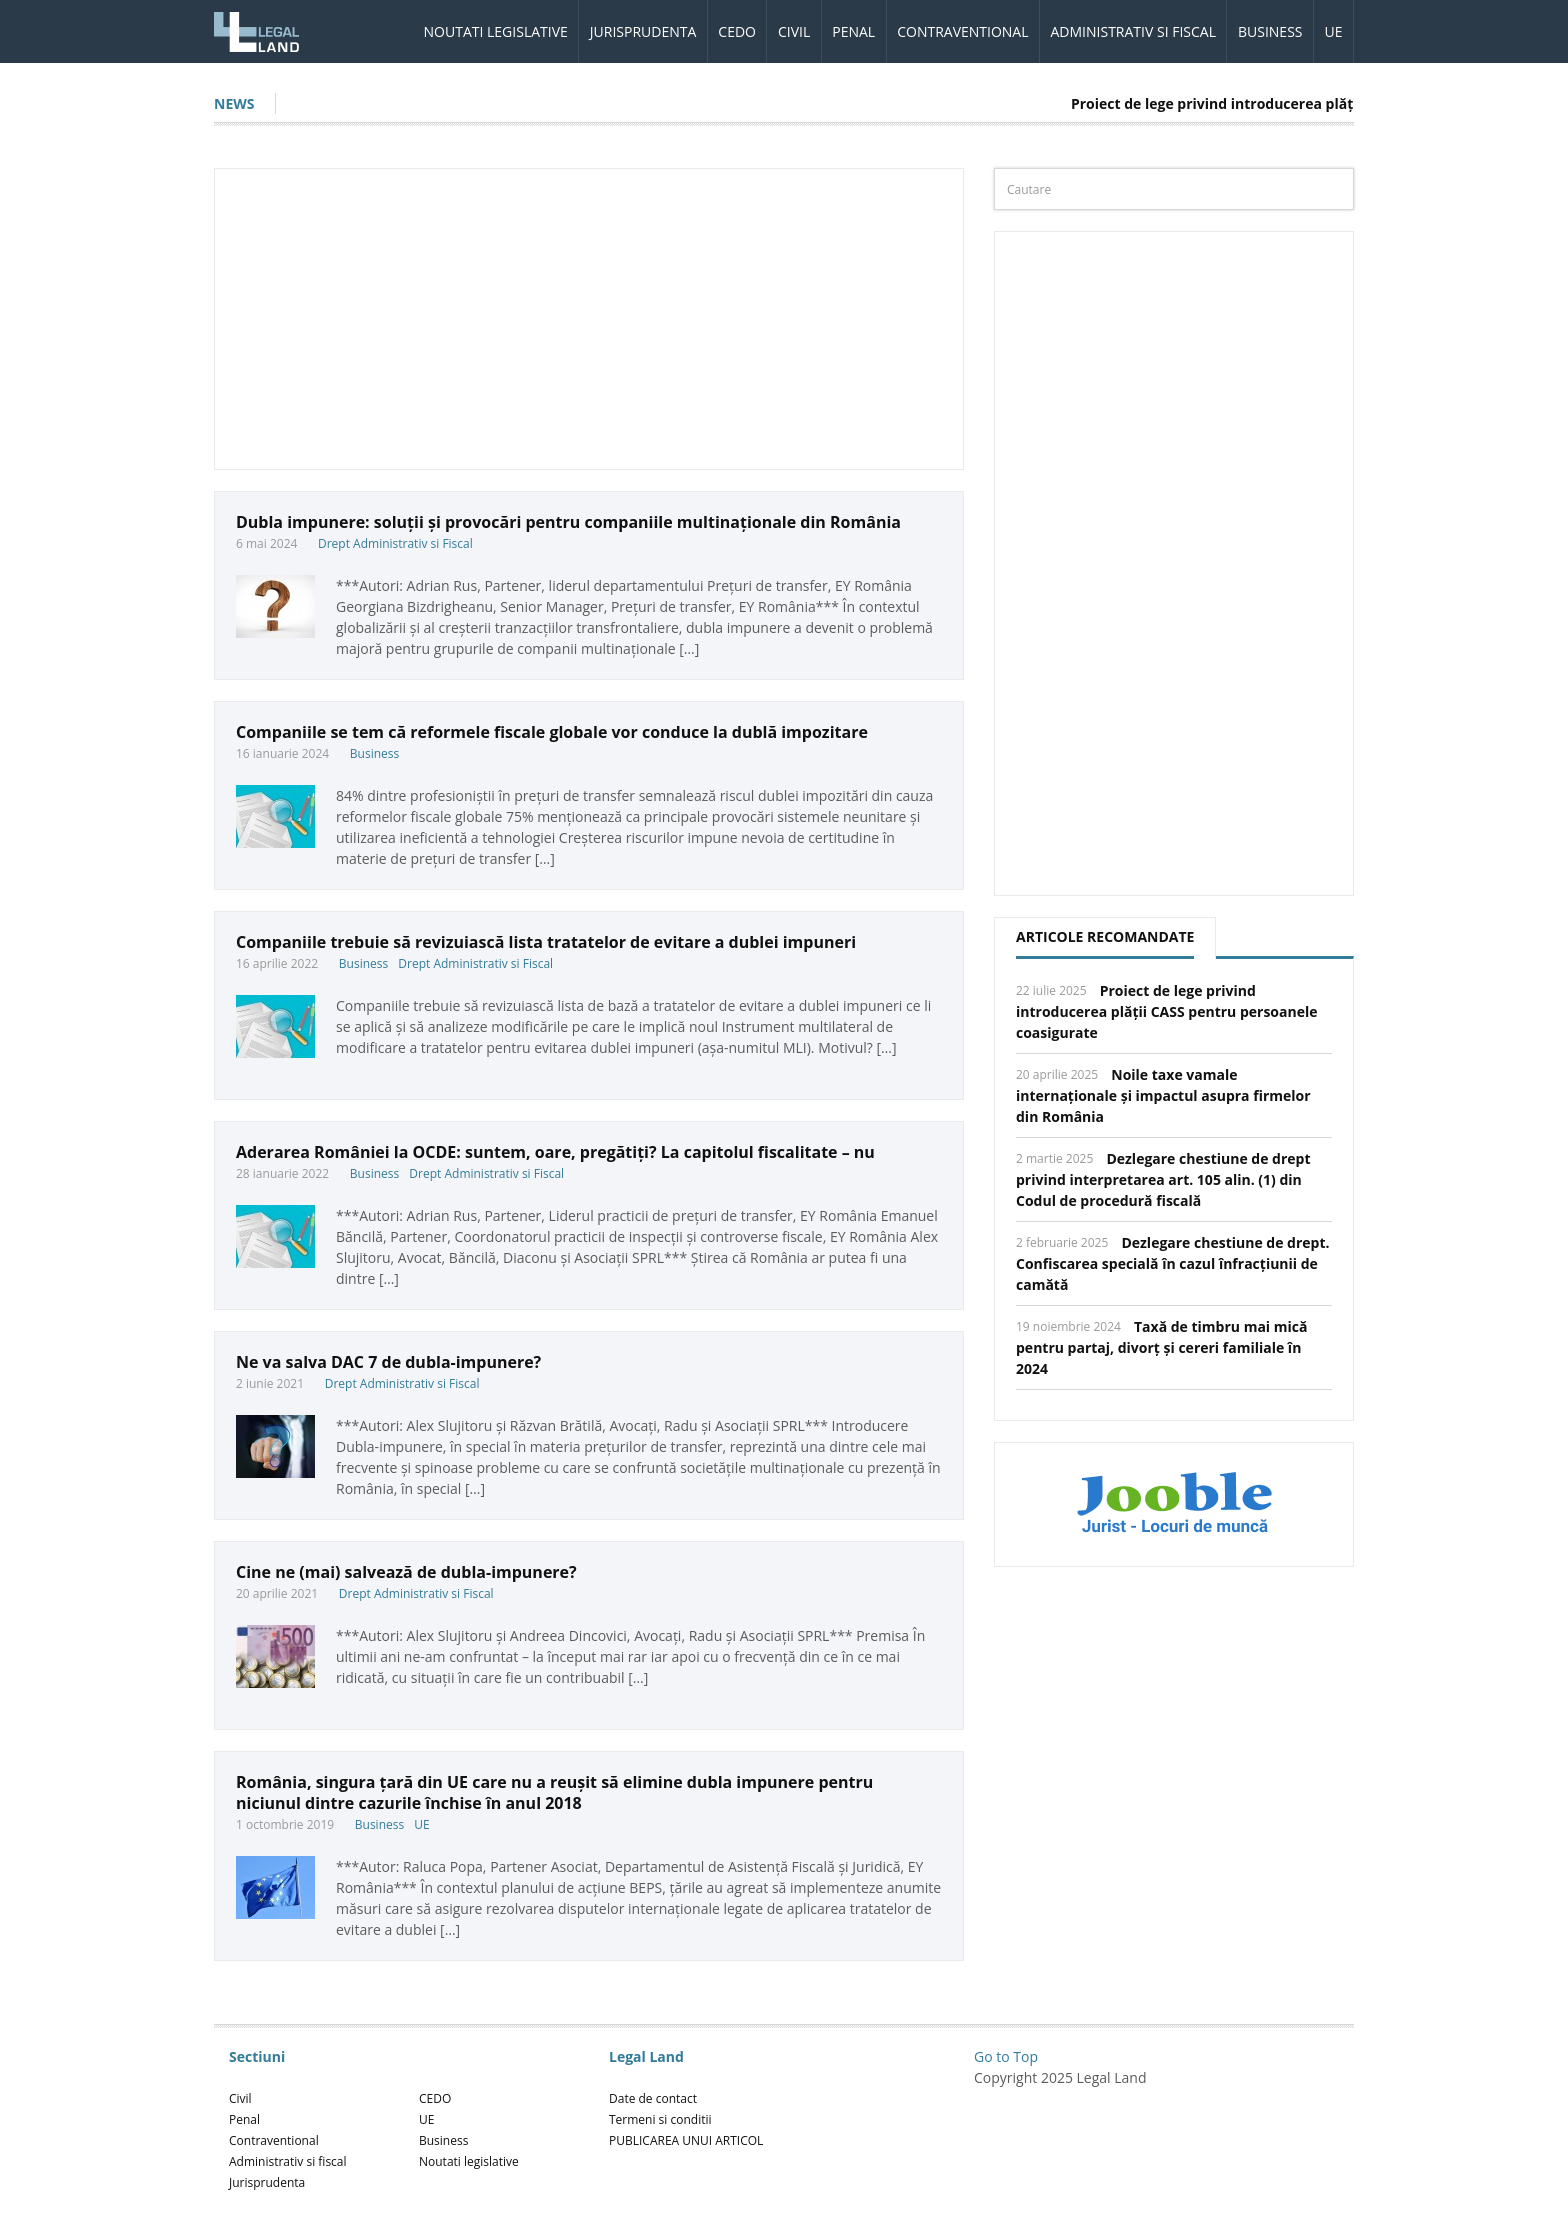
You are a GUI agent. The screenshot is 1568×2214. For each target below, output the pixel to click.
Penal (853, 31)
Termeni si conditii (660, 2119)
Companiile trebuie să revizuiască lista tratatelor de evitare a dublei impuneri (546, 942)
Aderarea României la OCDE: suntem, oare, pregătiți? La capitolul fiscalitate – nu (555, 1152)
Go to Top (1006, 2056)
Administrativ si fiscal (1133, 31)
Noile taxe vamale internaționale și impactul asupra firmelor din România (1163, 1095)
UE (1334, 31)
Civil (794, 31)
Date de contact (653, 2098)
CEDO (737, 31)
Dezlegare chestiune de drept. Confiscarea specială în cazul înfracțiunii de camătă (1173, 1263)
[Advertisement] (589, 319)
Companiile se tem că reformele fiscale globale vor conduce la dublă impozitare (552, 732)
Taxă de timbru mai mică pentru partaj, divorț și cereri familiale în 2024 (1161, 1347)
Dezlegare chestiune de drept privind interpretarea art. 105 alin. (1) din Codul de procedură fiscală (1163, 1179)
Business (1270, 31)
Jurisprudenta (643, 31)
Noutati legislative (496, 31)
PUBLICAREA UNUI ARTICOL (686, 2140)
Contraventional (962, 31)
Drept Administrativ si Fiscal (395, 543)
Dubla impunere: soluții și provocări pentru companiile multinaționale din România (568, 522)
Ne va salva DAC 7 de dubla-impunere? (388, 1362)
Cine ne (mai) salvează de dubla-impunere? (406, 1572)
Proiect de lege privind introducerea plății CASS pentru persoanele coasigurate (1167, 1011)
